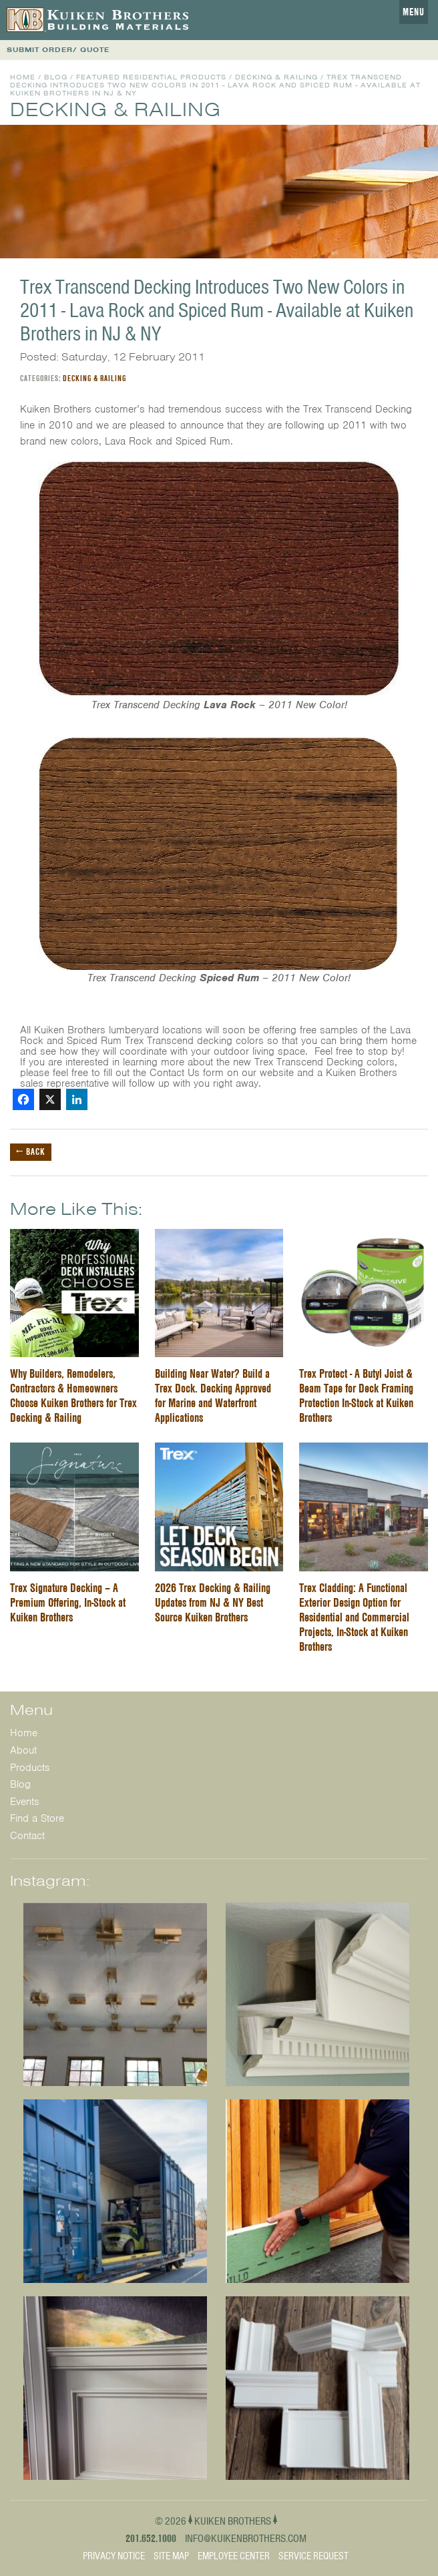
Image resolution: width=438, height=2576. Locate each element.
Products (30, 1767)
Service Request (313, 2556)
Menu (414, 12)
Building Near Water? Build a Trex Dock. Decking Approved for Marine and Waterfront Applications (213, 1395)
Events (24, 1801)
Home (22, 77)
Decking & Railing (276, 77)
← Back (30, 1151)
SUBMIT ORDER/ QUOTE (58, 49)
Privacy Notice (114, 2556)
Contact (27, 1835)
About (23, 1750)
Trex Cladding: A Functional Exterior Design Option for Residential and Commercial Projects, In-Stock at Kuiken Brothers (354, 1617)
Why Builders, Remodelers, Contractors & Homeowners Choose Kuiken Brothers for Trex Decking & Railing (73, 1395)
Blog (55, 77)
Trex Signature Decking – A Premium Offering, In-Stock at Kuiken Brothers (68, 1602)
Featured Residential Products (151, 77)
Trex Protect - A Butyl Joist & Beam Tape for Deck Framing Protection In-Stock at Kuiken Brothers (356, 1395)
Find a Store (37, 1818)
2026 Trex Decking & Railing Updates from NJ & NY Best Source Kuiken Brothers (212, 1602)
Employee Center (234, 2556)
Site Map (171, 2556)
